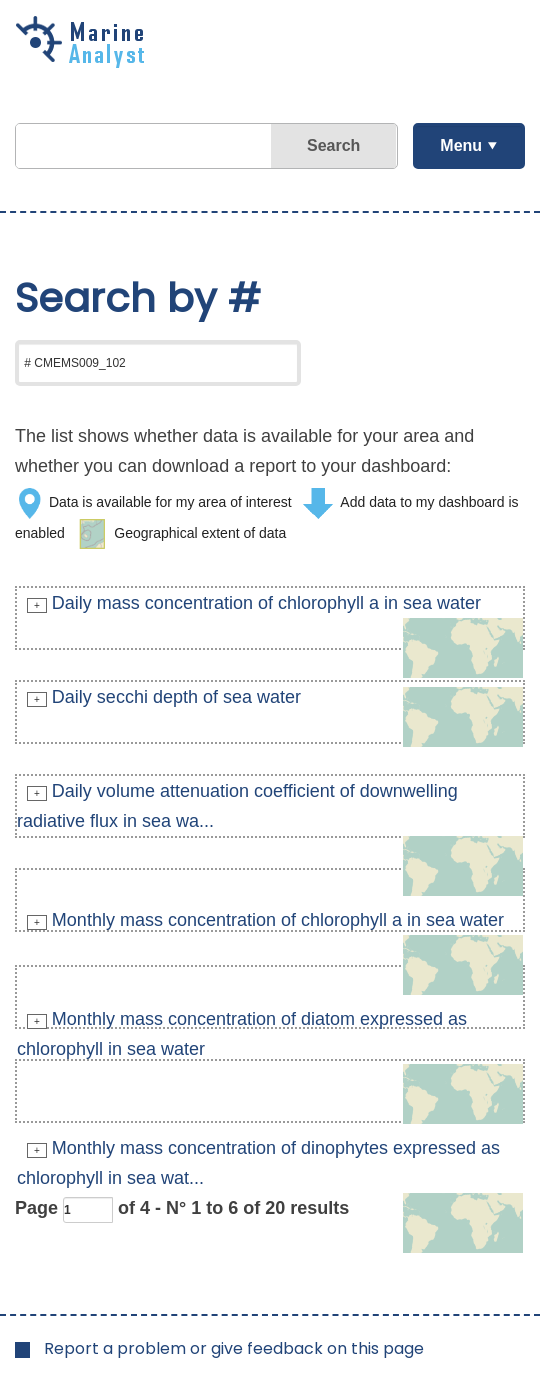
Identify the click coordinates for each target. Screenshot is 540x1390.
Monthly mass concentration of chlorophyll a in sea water (278, 920)
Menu (461, 145)
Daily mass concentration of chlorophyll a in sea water (266, 603)
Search (333, 145)
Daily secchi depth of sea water (176, 697)
